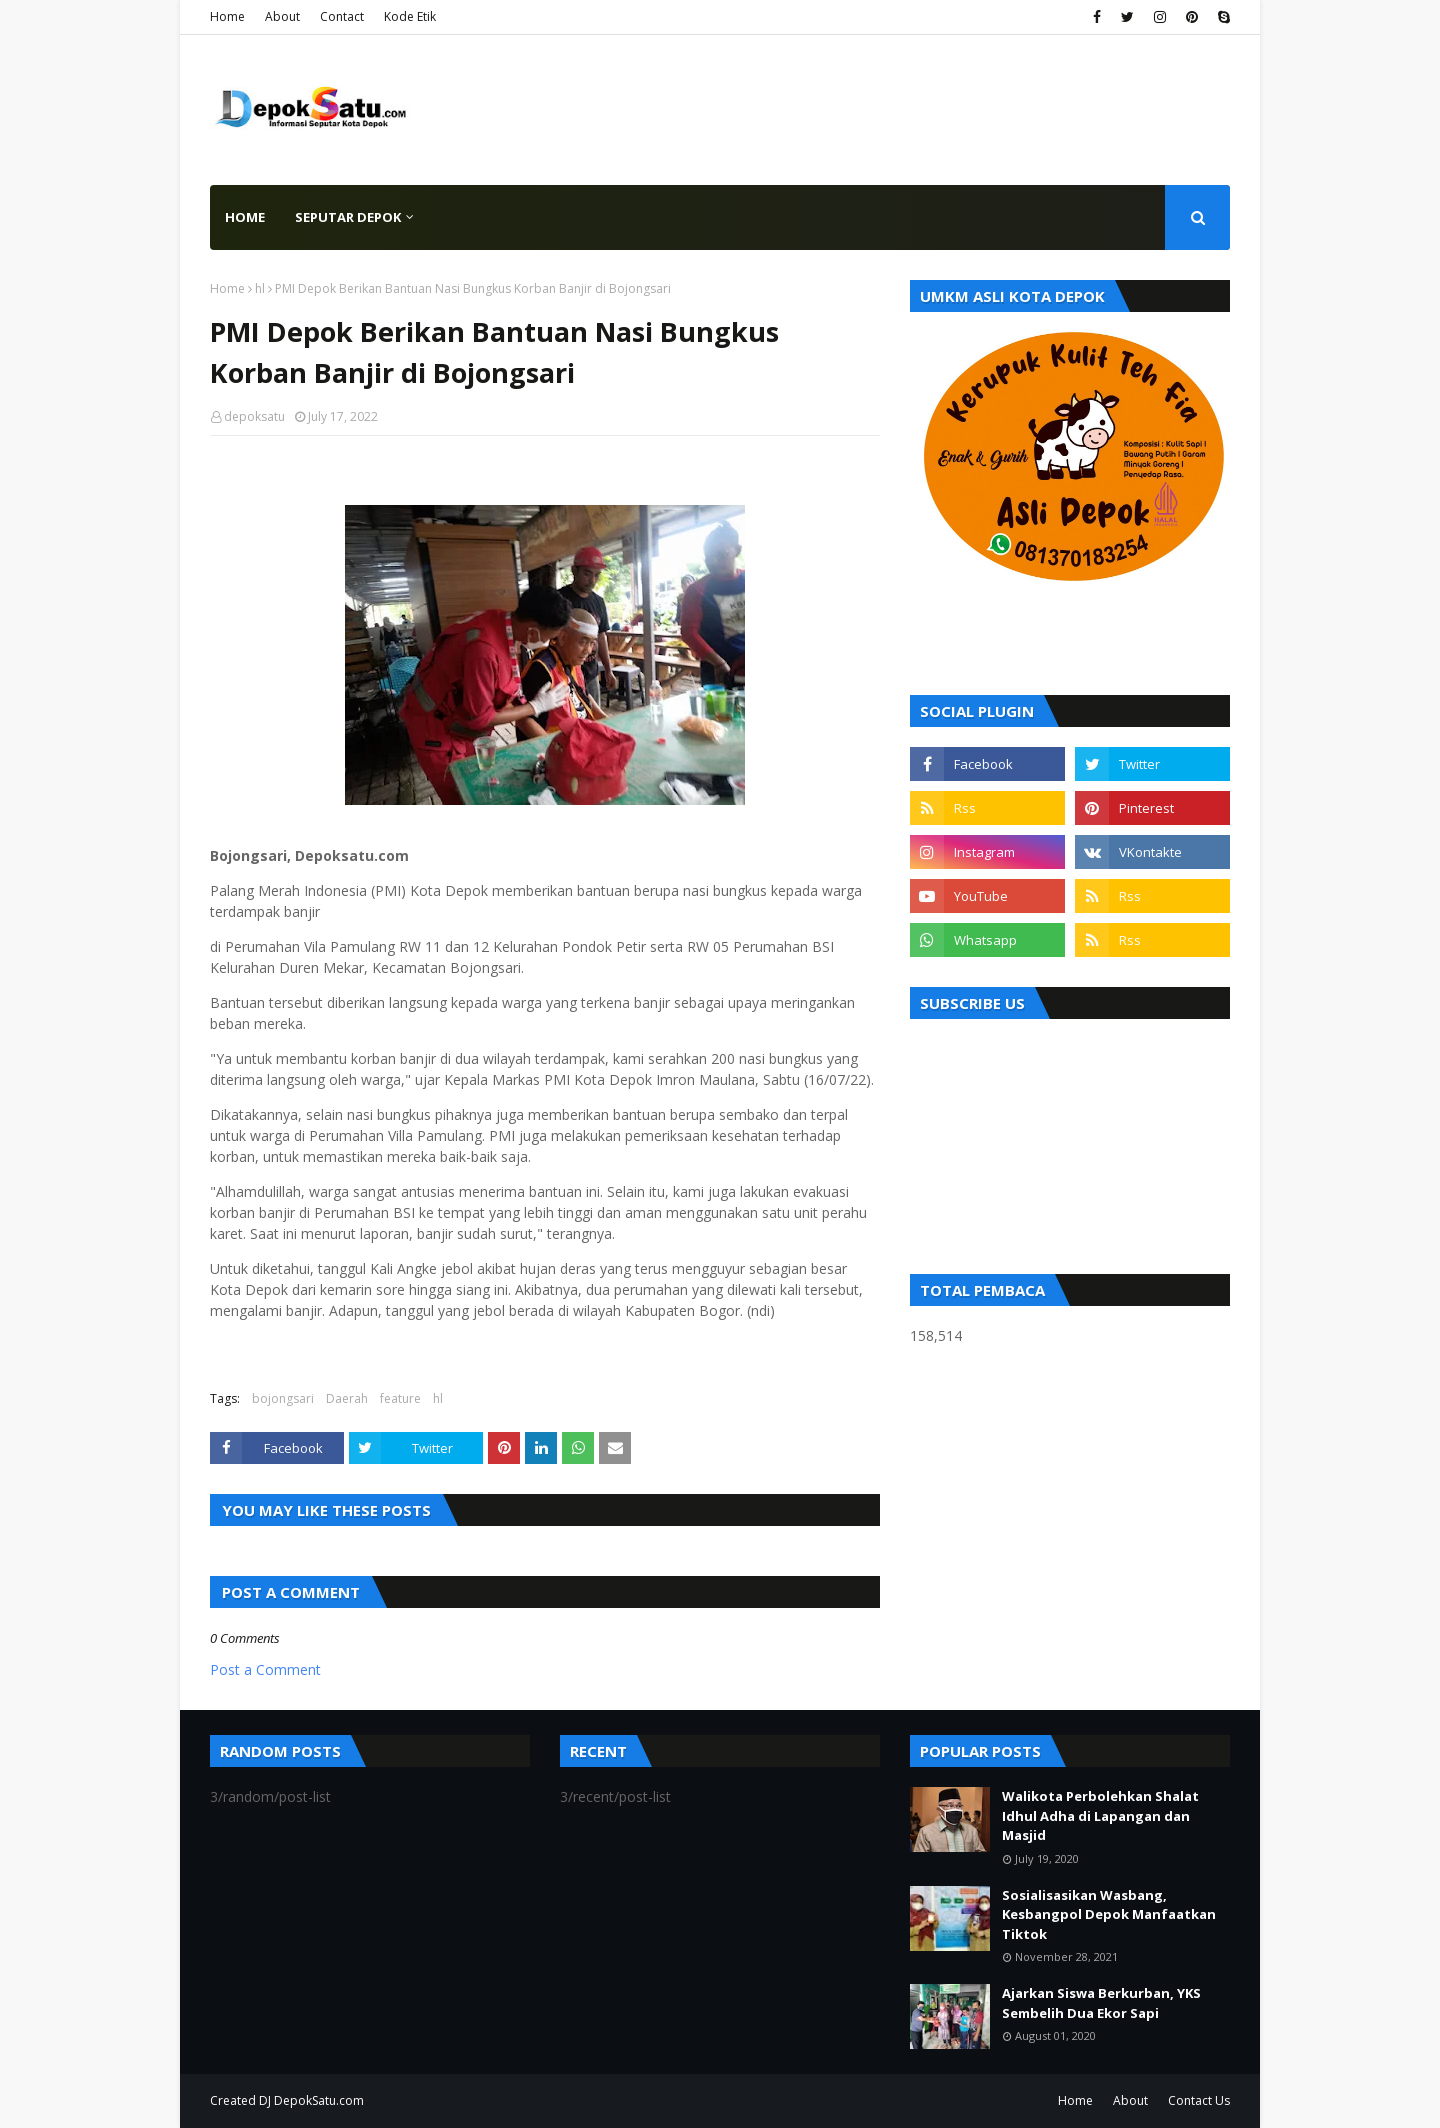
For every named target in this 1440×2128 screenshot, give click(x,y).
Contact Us (1199, 2100)
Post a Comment (265, 1669)
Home (227, 16)
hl (260, 288)
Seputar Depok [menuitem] (348, 217)
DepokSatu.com (319, 2100)
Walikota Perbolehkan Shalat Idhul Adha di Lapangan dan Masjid (1100, 1815)
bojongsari (283, 1398)
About (282, 16)
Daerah (347, 1398)
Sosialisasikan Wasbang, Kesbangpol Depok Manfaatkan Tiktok (1109, 1914)
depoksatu (254, 416)
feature (400, 1398)
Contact (342, 16)
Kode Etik (410, 16)
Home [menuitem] (245, 217)
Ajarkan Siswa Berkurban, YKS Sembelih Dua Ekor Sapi (1101, 2003)
